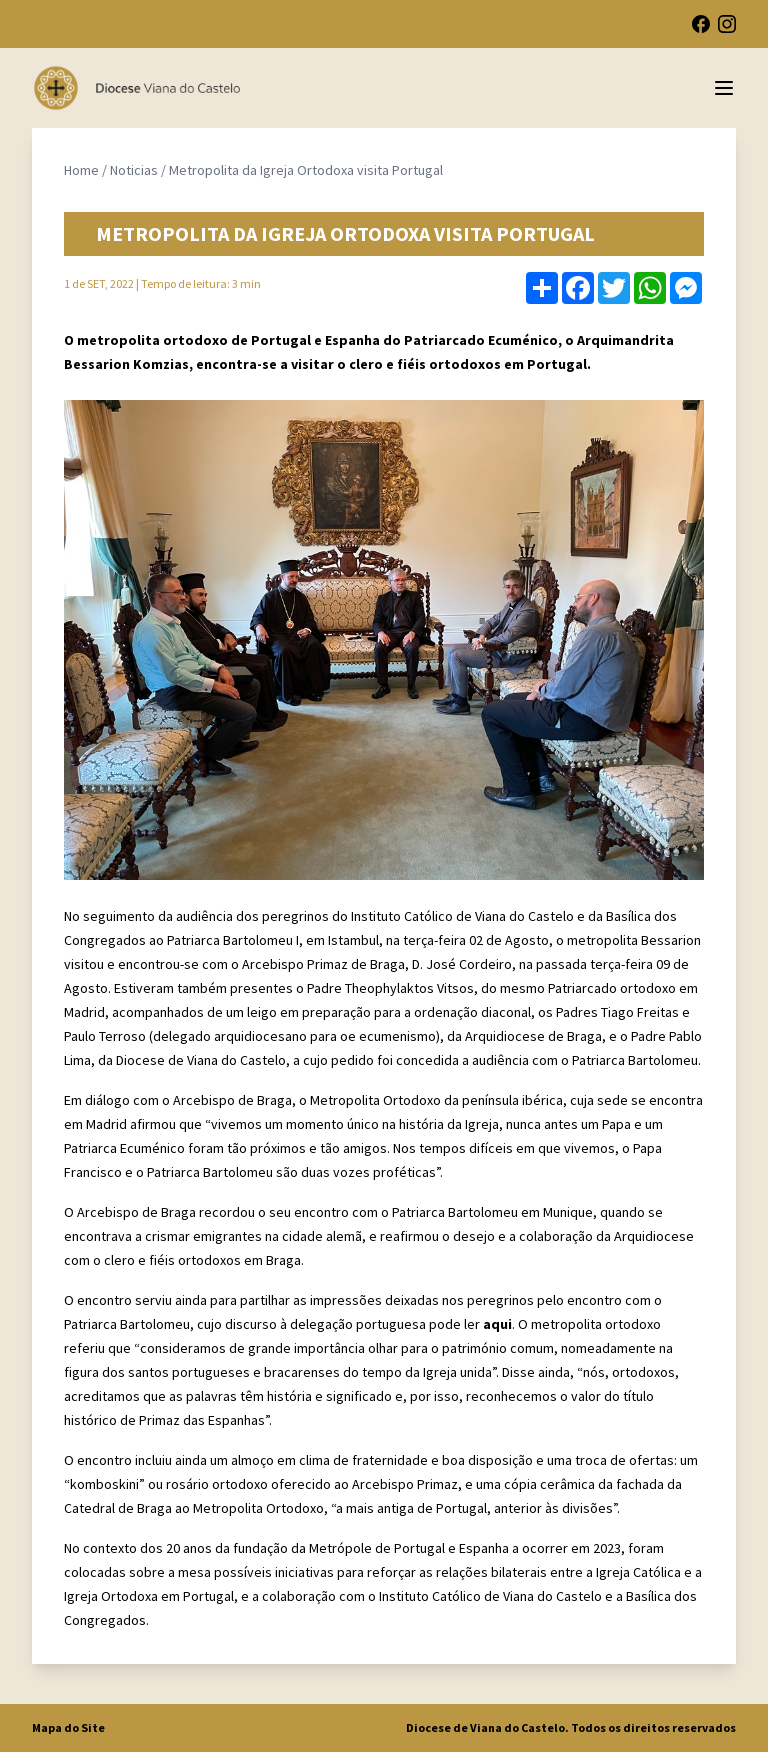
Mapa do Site (68, 1727)
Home (81, 170)
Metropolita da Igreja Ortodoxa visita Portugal (306, 170)
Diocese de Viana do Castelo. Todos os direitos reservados (571, 1727)
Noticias (134, 170)
